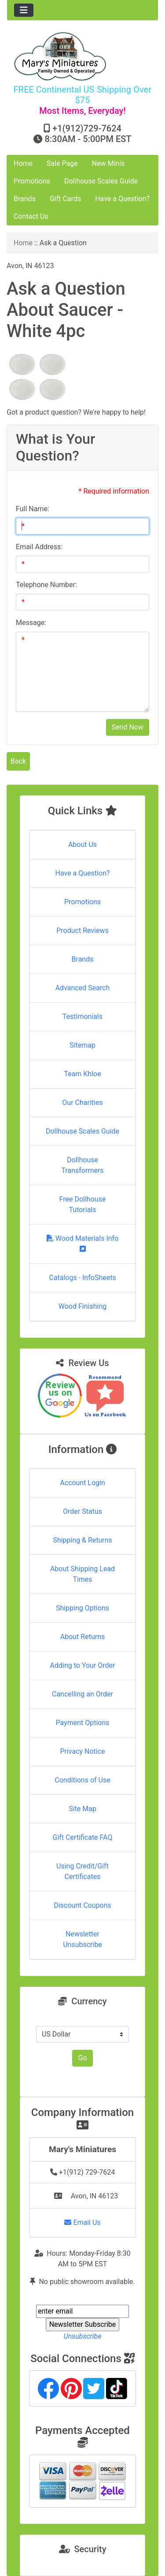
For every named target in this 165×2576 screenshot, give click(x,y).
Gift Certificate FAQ (83, 1837)
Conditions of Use (82, 1780)
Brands (25, 199)
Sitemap (82, 1045)
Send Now (127, 727)
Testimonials (82, 1016)
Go (82, 2058)
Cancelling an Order (82, 1694)
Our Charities (82, 1102)
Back (18, 761)
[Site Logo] (82, 56)
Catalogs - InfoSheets (82, 1277)
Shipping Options (82, 1608)
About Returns (82, 1636)
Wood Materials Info (83, 1243)
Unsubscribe (82, 2336)
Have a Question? (122, 199)
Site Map (82, 1809)
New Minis (108, 163)
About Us (82, 844)
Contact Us (31, 216)
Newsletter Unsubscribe (82, 1939)
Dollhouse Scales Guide (101, 181)
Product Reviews (82, 930)
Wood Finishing (82, 1306)
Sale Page (62, 163)
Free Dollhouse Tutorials (82, 1204)
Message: (31, 622)
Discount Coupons (82, 1905)
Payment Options (82, 1723)
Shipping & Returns (82, 1540)
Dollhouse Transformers (82, 1165)
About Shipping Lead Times (82, 1574)
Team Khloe (82, 1074)
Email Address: (39, 547)
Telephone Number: (46, 584)
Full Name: (32, 509)
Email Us (82, 2222)
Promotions (32, 181)
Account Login (82, 1483)
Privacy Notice (82, 1751)
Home (23, 163)
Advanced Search (82, 988)
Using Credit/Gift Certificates (82, 1871)
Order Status (82, 1511)
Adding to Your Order (82, 1665)
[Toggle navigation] (23, 10)
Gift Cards (65, 199)
